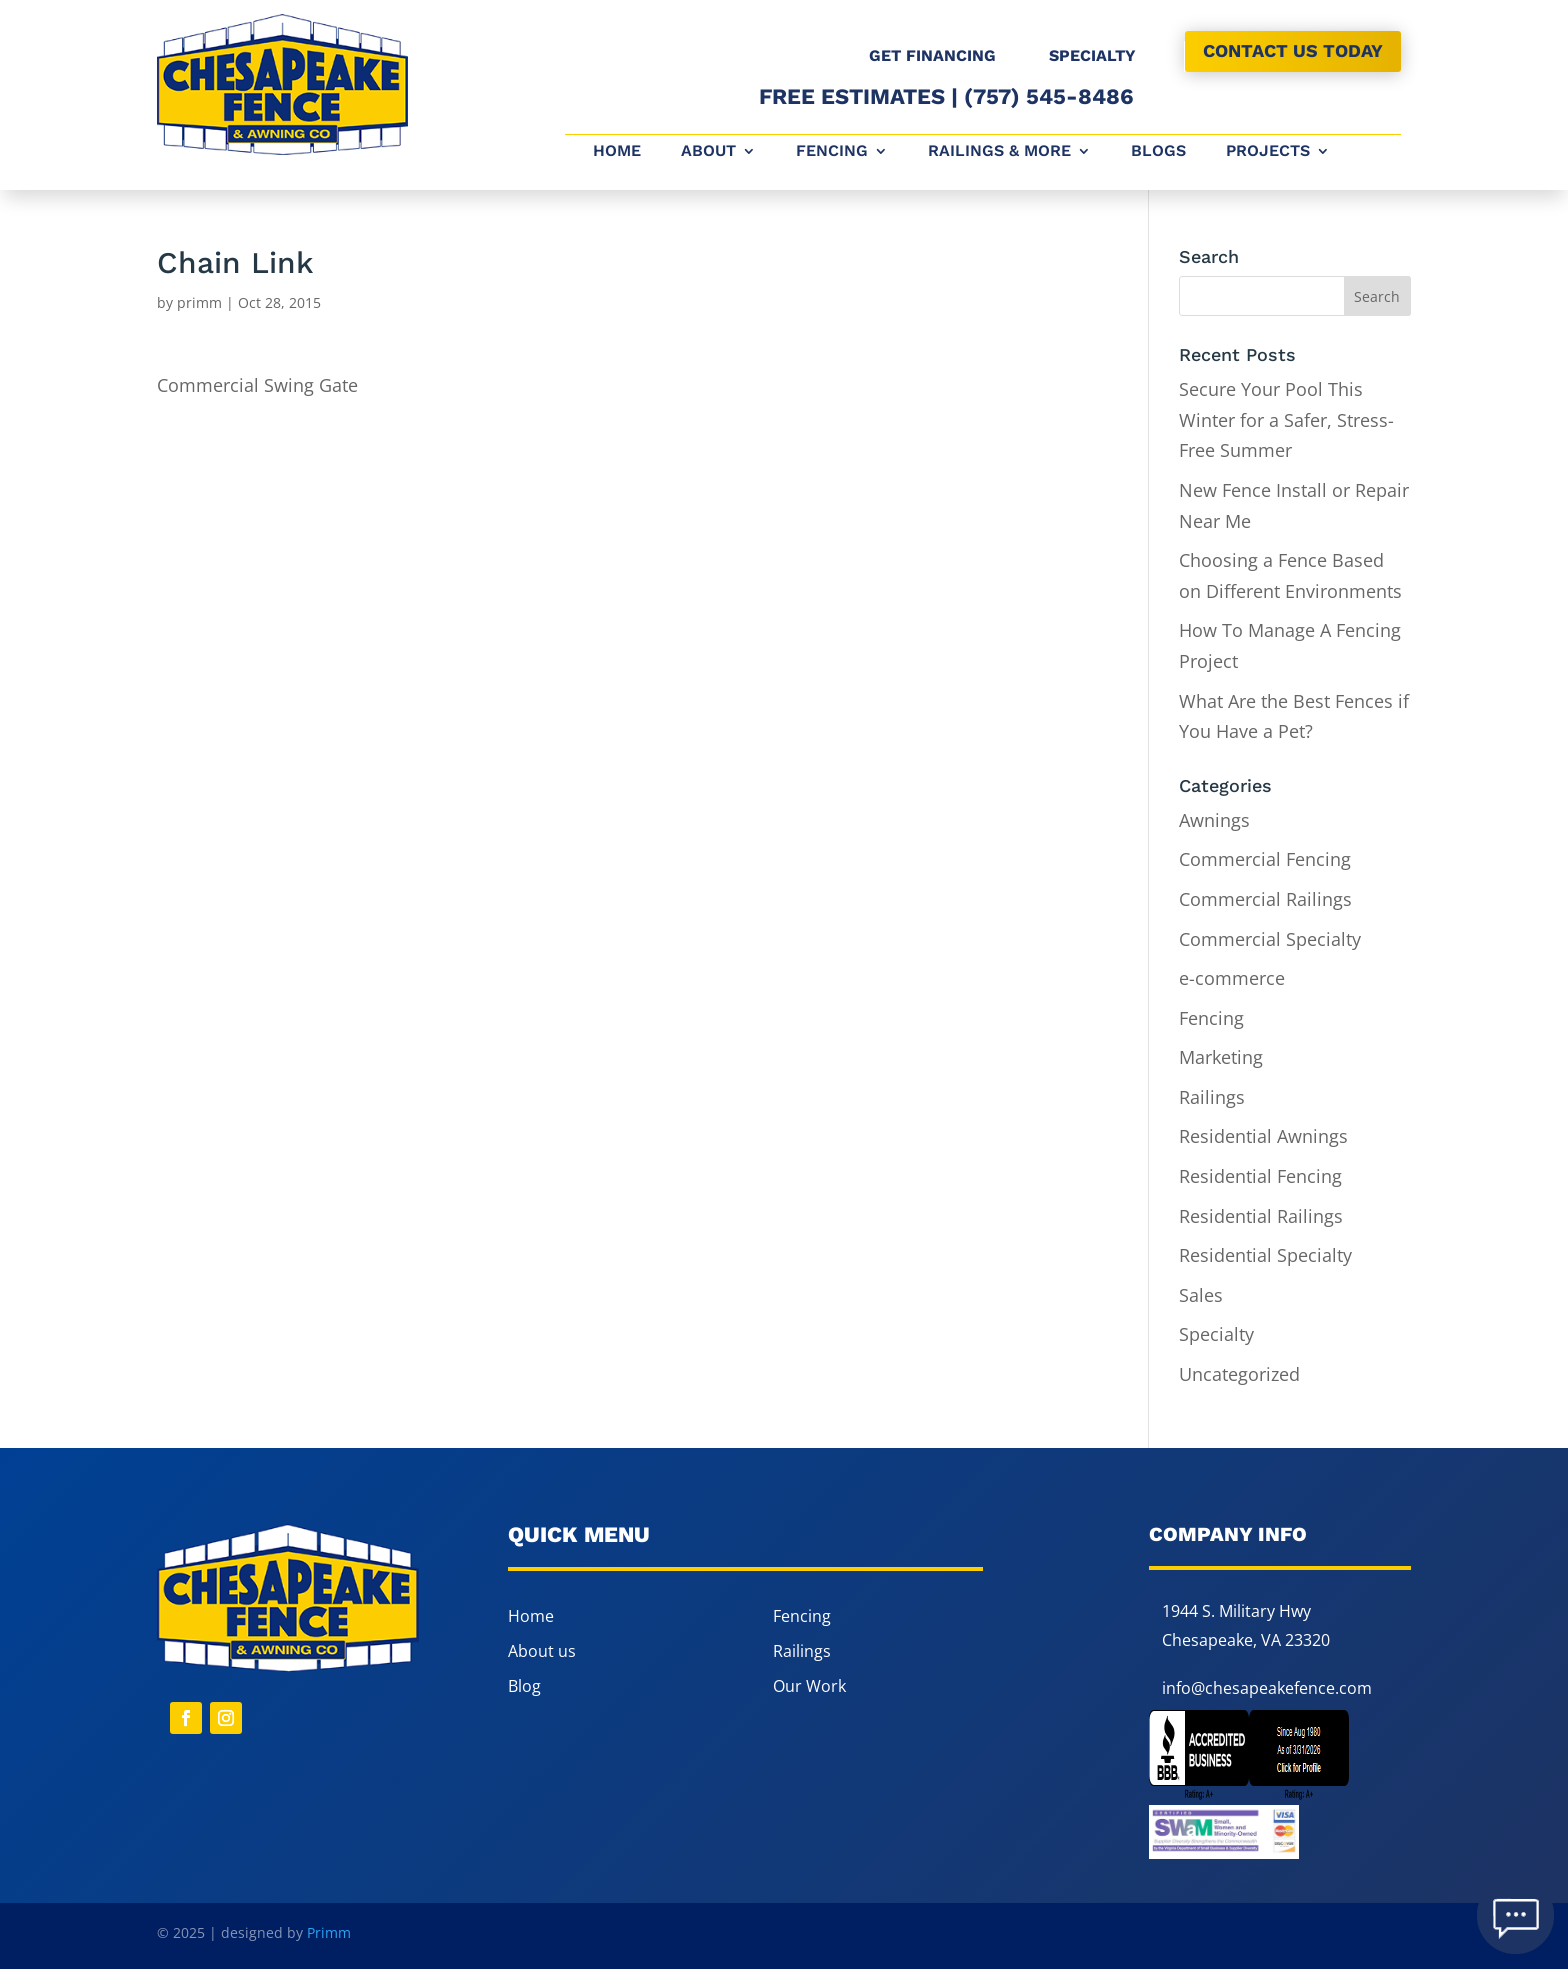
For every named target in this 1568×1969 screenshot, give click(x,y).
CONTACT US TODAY (1293, 50)
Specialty (1216, 1334)
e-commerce (1232, 978)
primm (199, 302)
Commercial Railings (1265, 899)
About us (542, 1651)
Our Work (809, 1686)
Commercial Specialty (1270, 939)
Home (617, 152)
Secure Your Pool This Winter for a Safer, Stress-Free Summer (1286, 419)
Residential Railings (1261, 1216)
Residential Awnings (1263, 1136)
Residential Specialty (1265, 1255)
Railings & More (999, 152)
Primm (329, 1932)
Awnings (1214, 820)
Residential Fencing (1260, 1176)
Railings (1212, 1097)
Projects (1268, 152)
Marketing (1221, 1057)
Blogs (1158, 152)
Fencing (832, 152)
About (708, 152)
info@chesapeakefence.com (1267, 1688)
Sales (1201, 1295)
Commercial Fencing (1265, 859)
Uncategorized (1239, 1374)
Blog (524, 1686)
